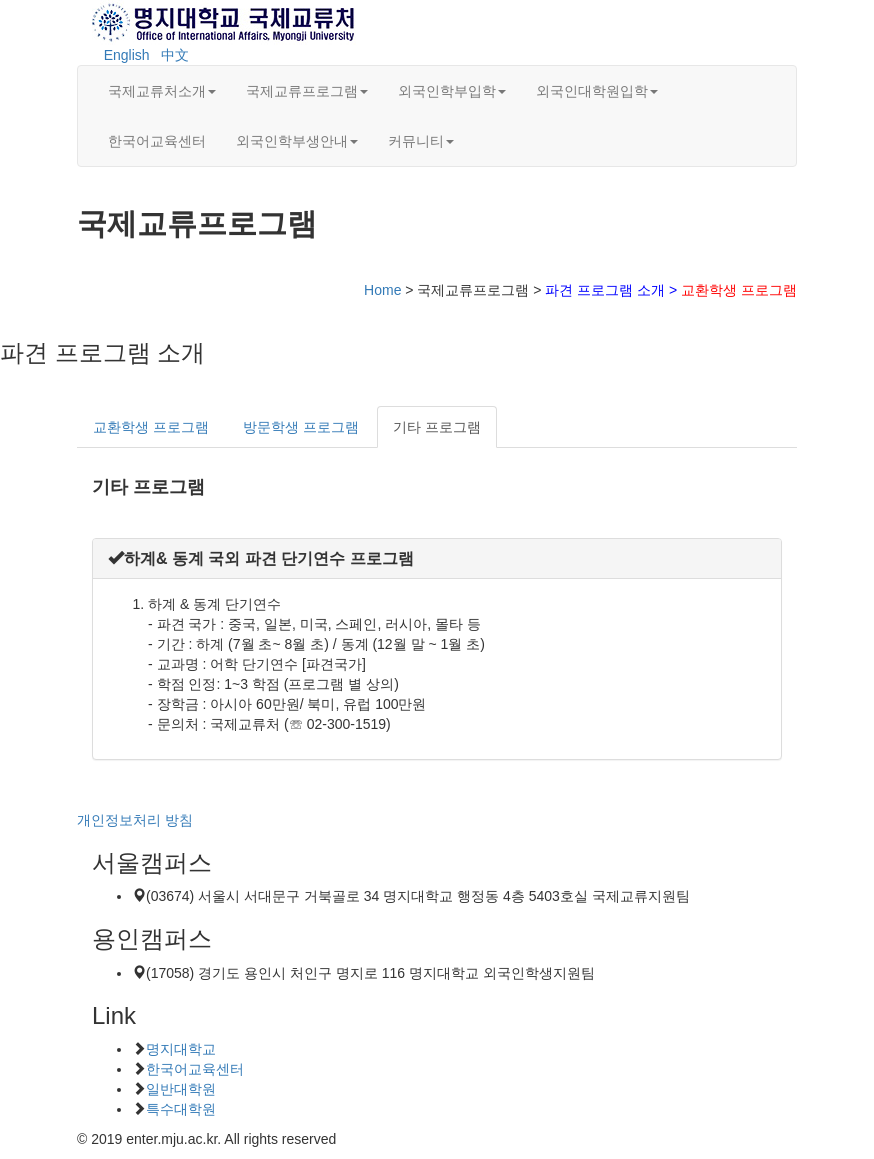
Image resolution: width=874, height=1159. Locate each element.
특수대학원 (181, 1109)
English (127, 55)
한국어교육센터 (157, 141)
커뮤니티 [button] (421, 141)
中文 (175, 55)
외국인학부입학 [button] (452, 91)
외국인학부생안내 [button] (297, 141)
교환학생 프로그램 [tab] (151, 427)
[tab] (437, 558)
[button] (261, 558)
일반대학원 (181, 1089)
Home (382, 290)
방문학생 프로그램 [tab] (301, 427)
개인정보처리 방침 (135, 820)
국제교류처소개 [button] (162, 91)
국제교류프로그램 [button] (307, 91)
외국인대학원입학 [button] (597, 91)
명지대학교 (181, 1049)
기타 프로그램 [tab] (437, 427)
